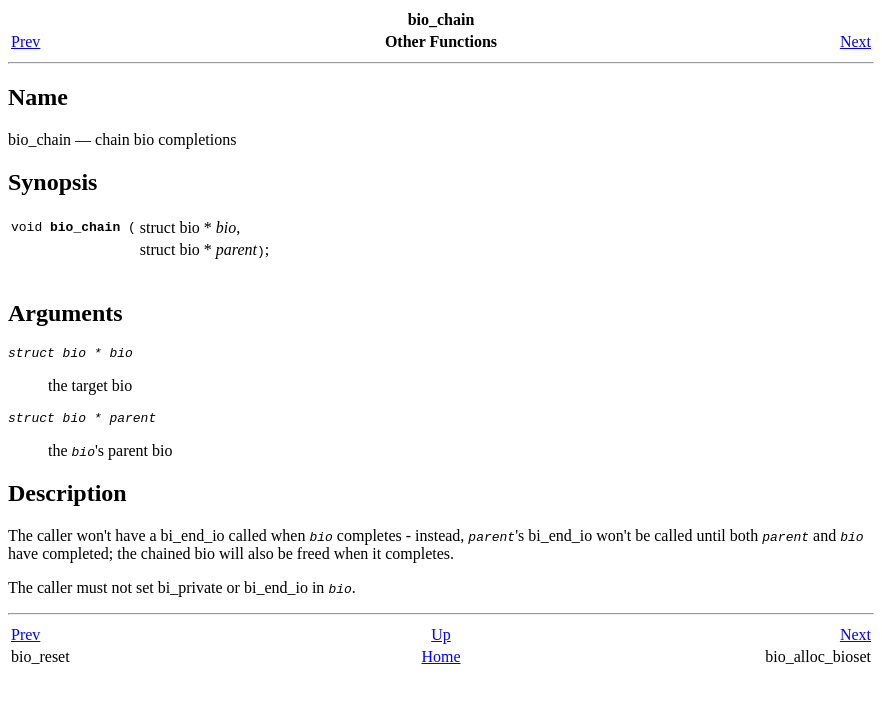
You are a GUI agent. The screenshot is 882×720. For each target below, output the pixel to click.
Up (441, 640)
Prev (25, 41)
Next (855, 41)
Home (440, 662)
